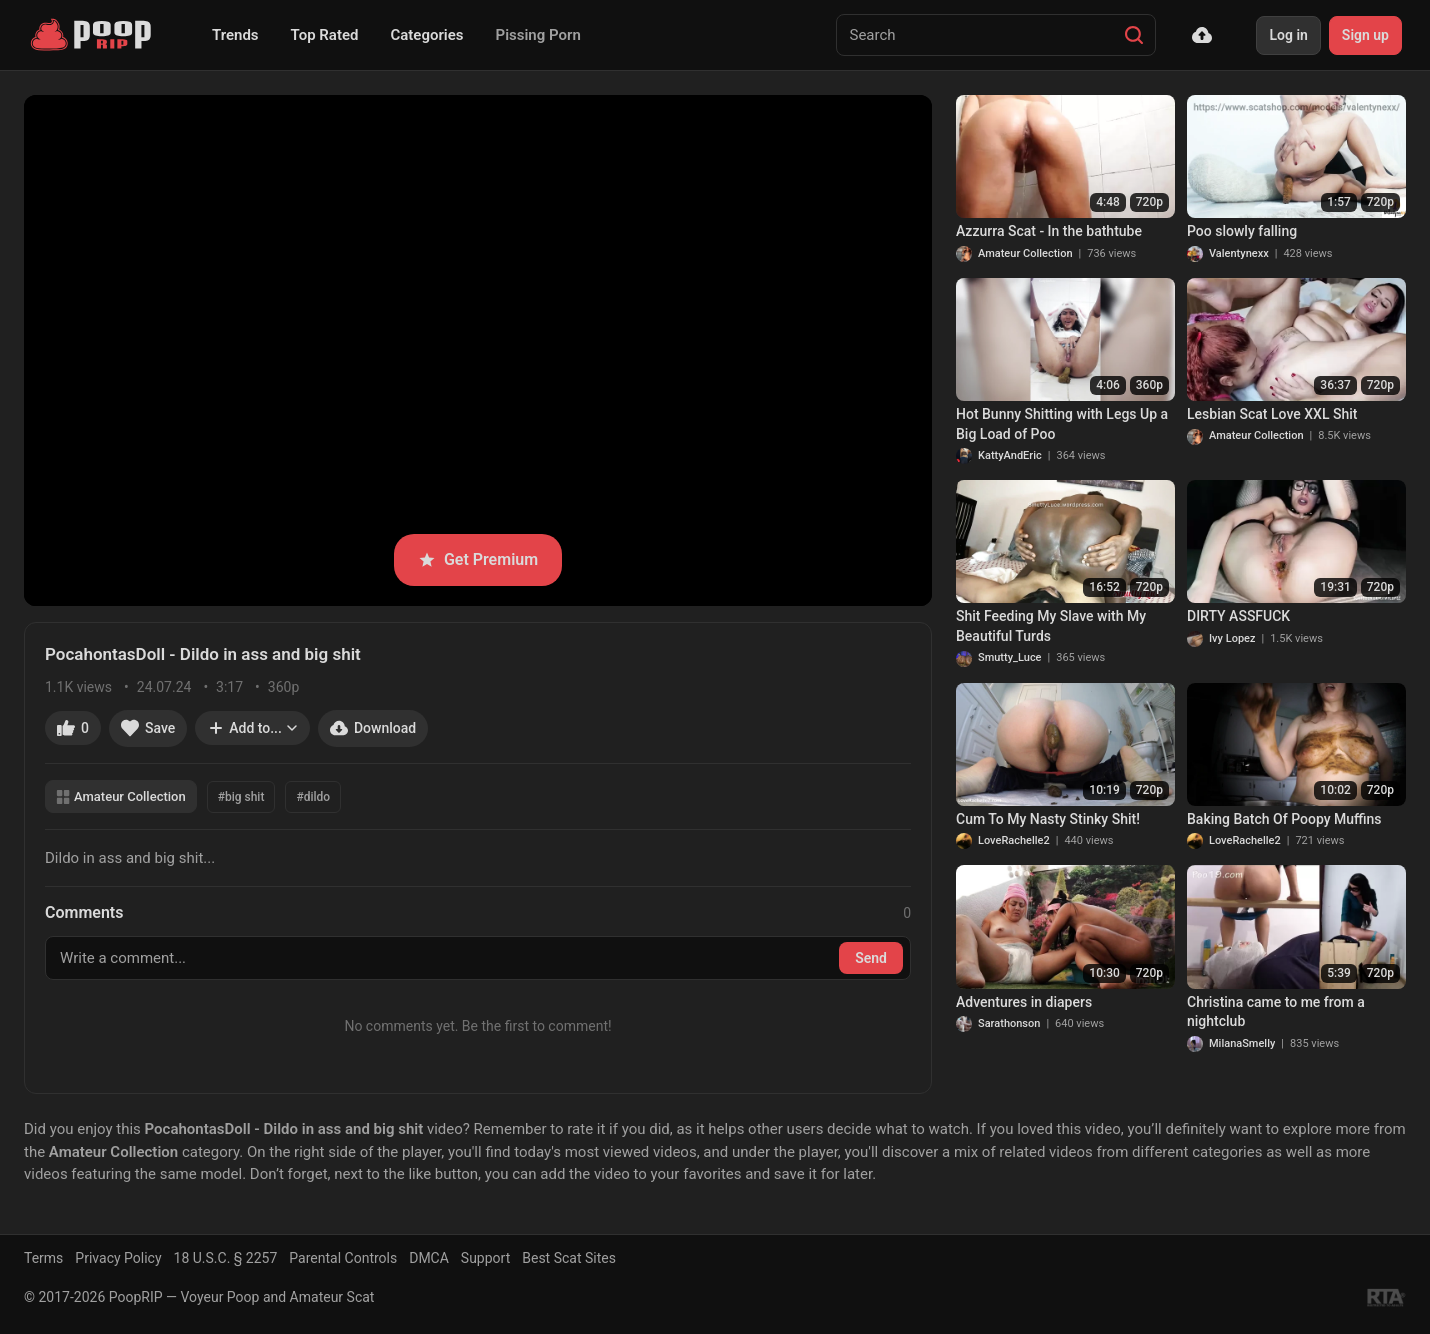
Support (485, 1258)
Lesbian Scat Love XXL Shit (1272, 414)
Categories (426, 35)
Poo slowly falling (1242, 231)
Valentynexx (1239, 253)
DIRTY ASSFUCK (1238, 616)
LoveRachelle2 (1014, 840)
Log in (1288, 35)
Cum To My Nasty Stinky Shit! (1048, 819)
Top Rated (325, 35)
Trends (235, 35)
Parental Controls (343, 1258)
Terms (43, 1258)
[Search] (1134, 35)
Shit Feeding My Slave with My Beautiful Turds (1051, 626)
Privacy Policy (118, 1258)
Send (871, 958)
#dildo (313, 797)
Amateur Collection (121, 796)
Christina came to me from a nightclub (1276, 1012)
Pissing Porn (538, 35)
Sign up (1365, 35)
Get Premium (478, 559)
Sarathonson (1009, 1023)
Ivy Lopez (1232, 638)
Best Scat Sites (569, 1258)
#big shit (241, 797)
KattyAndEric (1010, 455)
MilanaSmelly (1242, 1043)
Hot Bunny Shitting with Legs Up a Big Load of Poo (1062, 424)
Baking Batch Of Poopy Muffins (1284, 819)
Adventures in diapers (1024, 1002)
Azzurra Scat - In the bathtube (1049, 231)
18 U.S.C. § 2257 (226, 1258)
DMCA (429, 1258)
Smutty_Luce (1010, 657)
